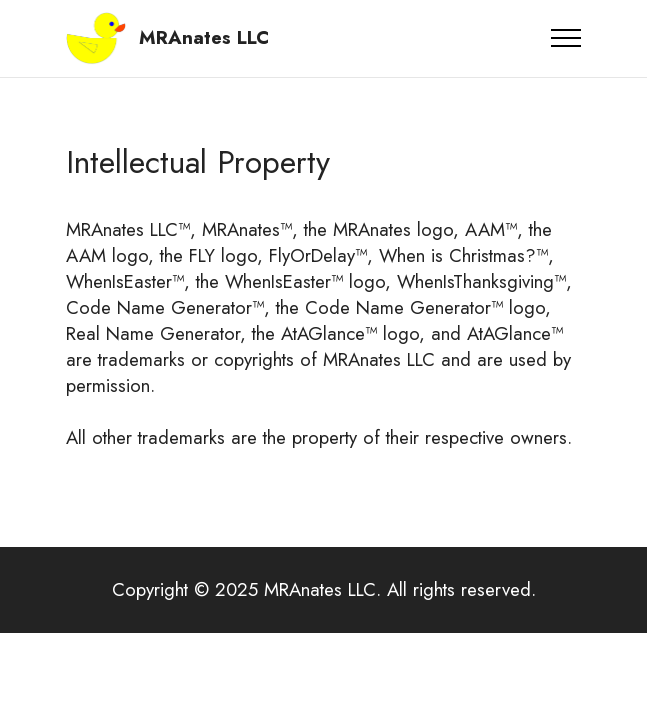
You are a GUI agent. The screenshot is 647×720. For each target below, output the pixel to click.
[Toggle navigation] (566, 38)
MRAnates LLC (204, 38)
